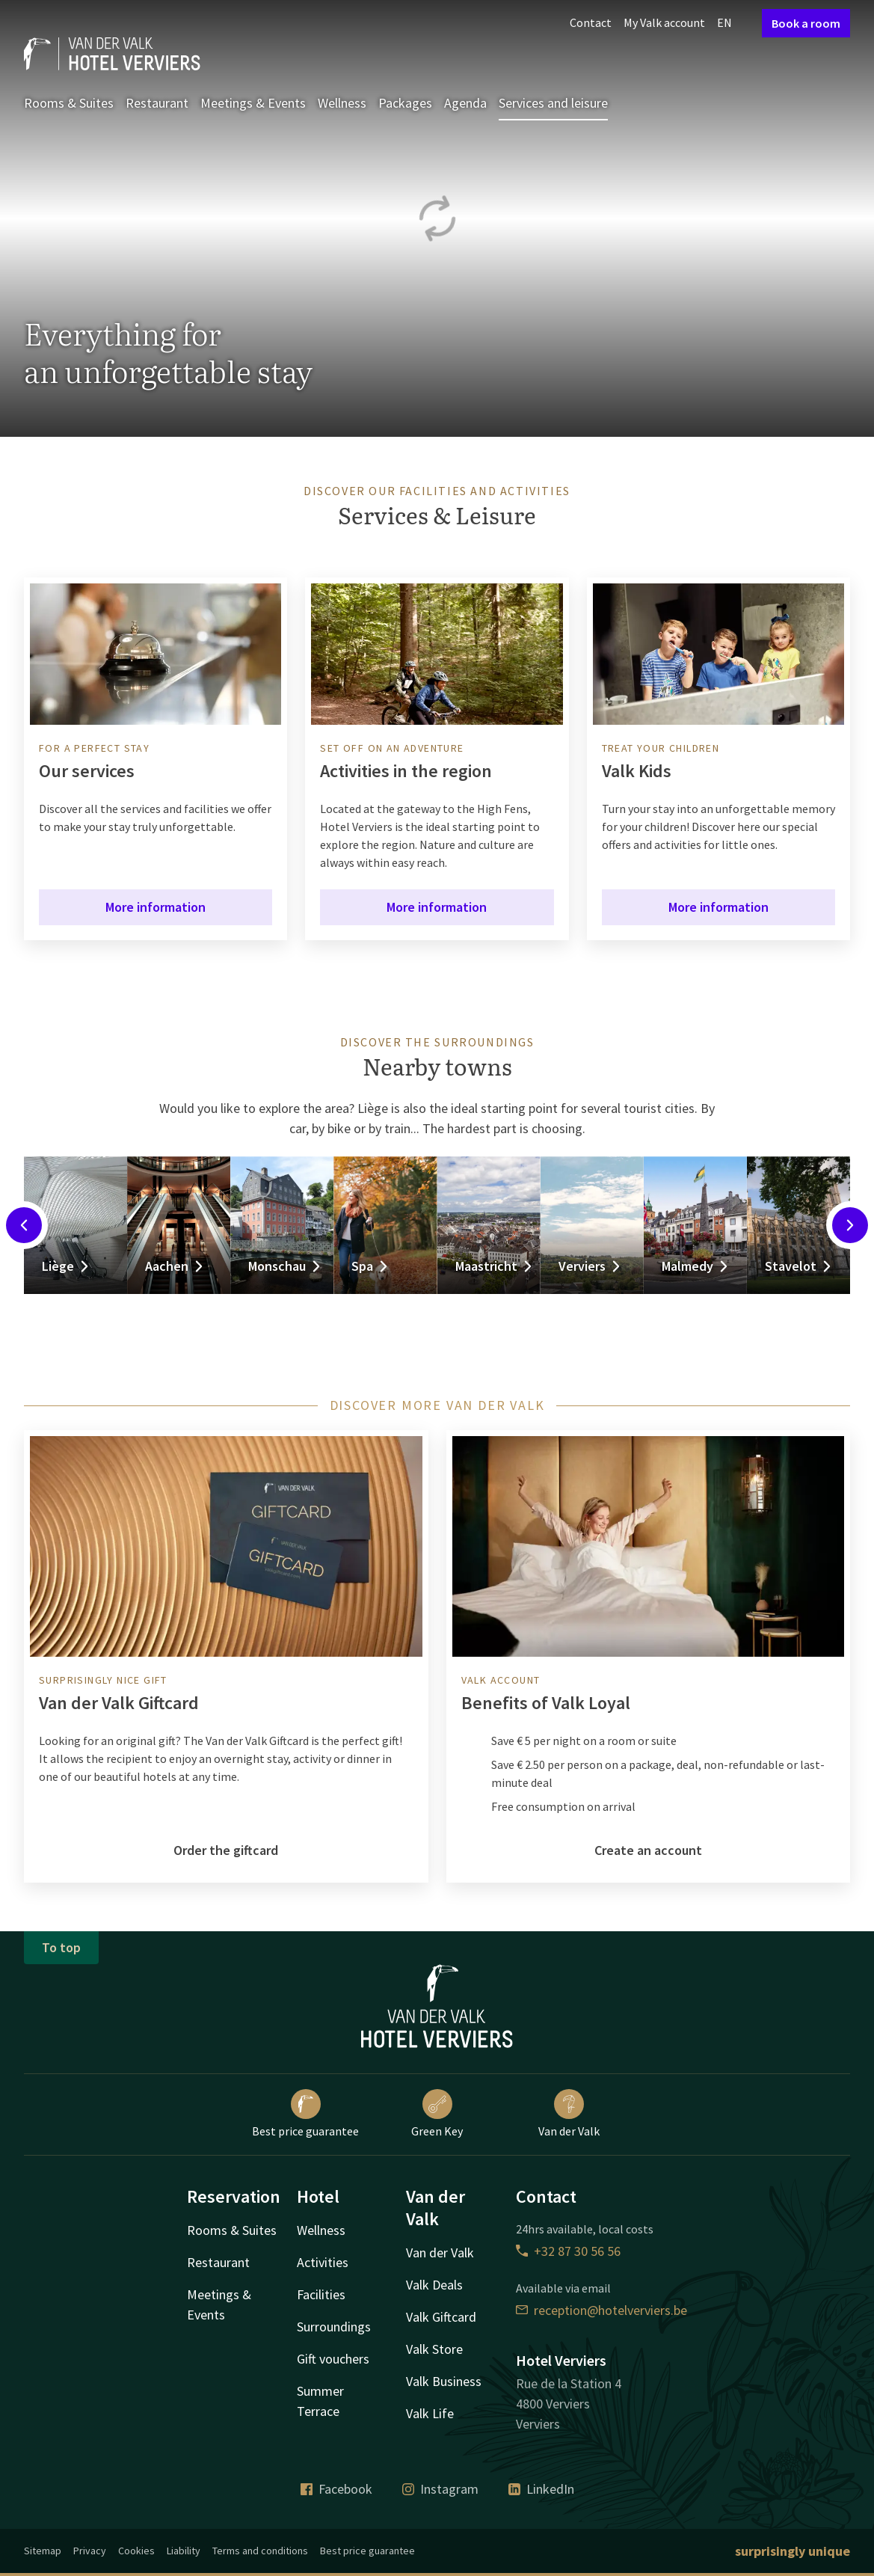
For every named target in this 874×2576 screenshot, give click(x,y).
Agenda (465, 102)
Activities (322, 2262)
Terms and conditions (260, 2550)
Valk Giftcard (441, 2316)
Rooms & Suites (69, 102)
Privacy (89, 2550)
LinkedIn (541, 2488)
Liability (183, 2550)
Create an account (648, 1850)
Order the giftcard (225, 1850)
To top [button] (61, 1947)
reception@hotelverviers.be (601, 2310)
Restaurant (157, 102)
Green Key (437, 2113)
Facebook (336, 2488)
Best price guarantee (305, 2113)
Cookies (136, 2550)
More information (155, 907)
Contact (591, 22)
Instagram (440, 2488)
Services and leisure (553, 102)
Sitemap (42, 2550)
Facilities (321, 2294)
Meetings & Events (253, 102)
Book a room (806, 23)
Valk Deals (434, 2284)
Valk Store (434, 2349)
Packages (405, 102)
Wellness (342, 102)
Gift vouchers (333, 2358)
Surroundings (334, 2326)
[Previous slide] (24, 1225)
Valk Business (443, 2381)
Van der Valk (569, 2113)
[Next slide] (850, 1225)
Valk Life (430, 2413)
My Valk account (664, 22)
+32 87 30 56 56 (568, 2251)
